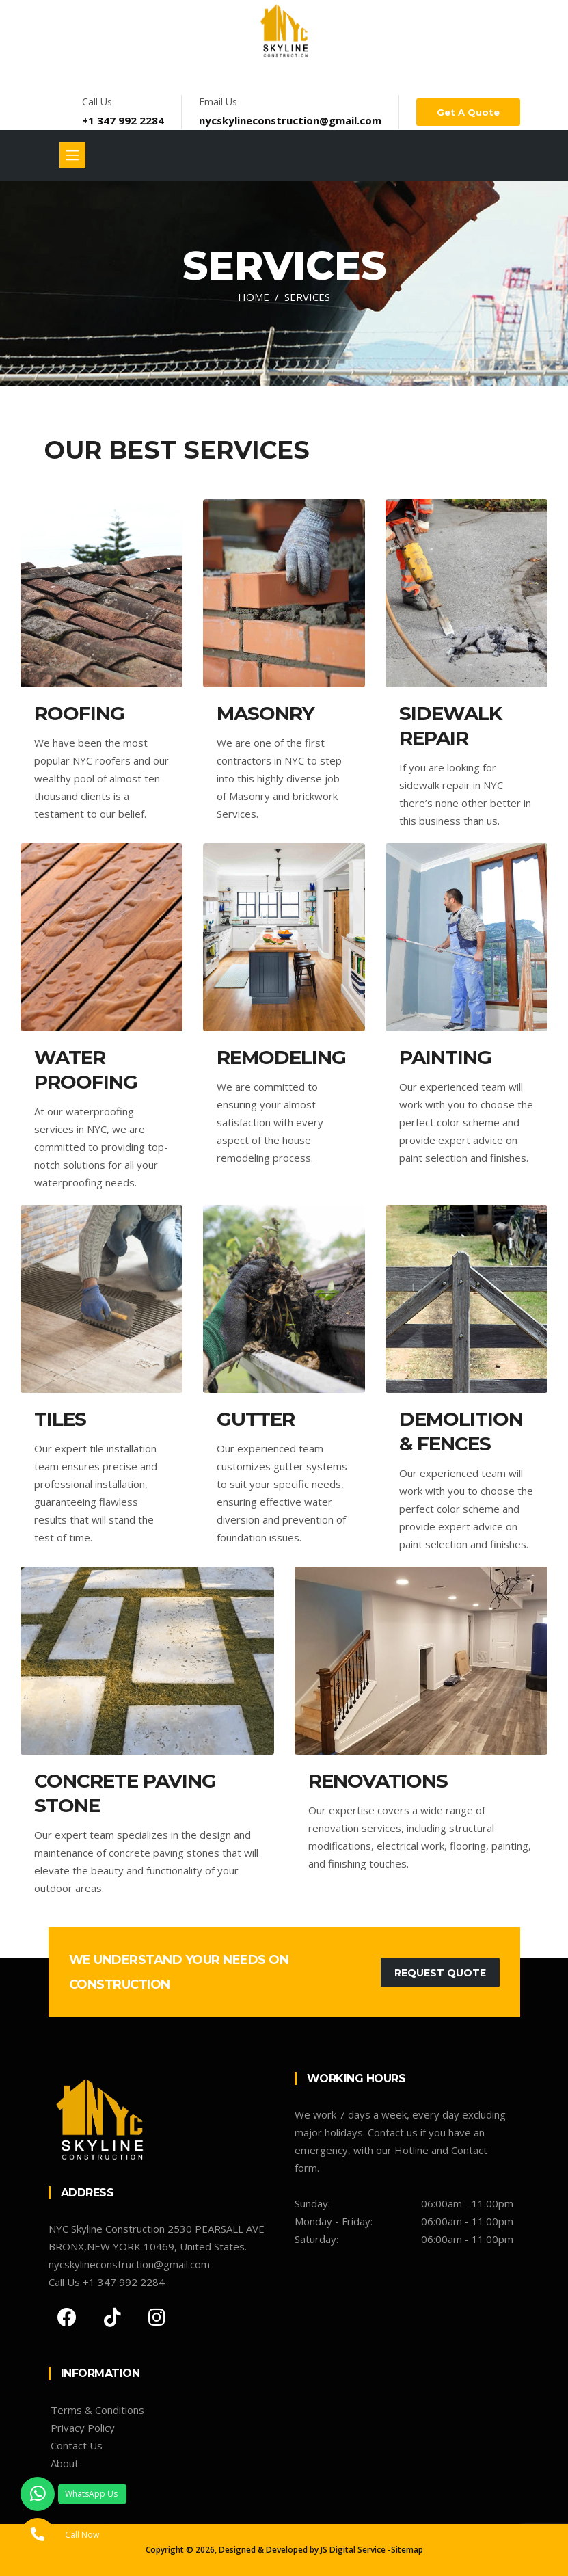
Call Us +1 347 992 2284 (107, 2282)
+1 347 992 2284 (123, 120)
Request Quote (440, 1973)
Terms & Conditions (97, 2410)
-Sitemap (405, 2549)
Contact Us (77, 2445)
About (65, 2463)
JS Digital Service (353, 2549)
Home (253, 297)
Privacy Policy (83, 2427)
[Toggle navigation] (72, 155)
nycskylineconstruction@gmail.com (290, 120)
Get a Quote (468, 112)
